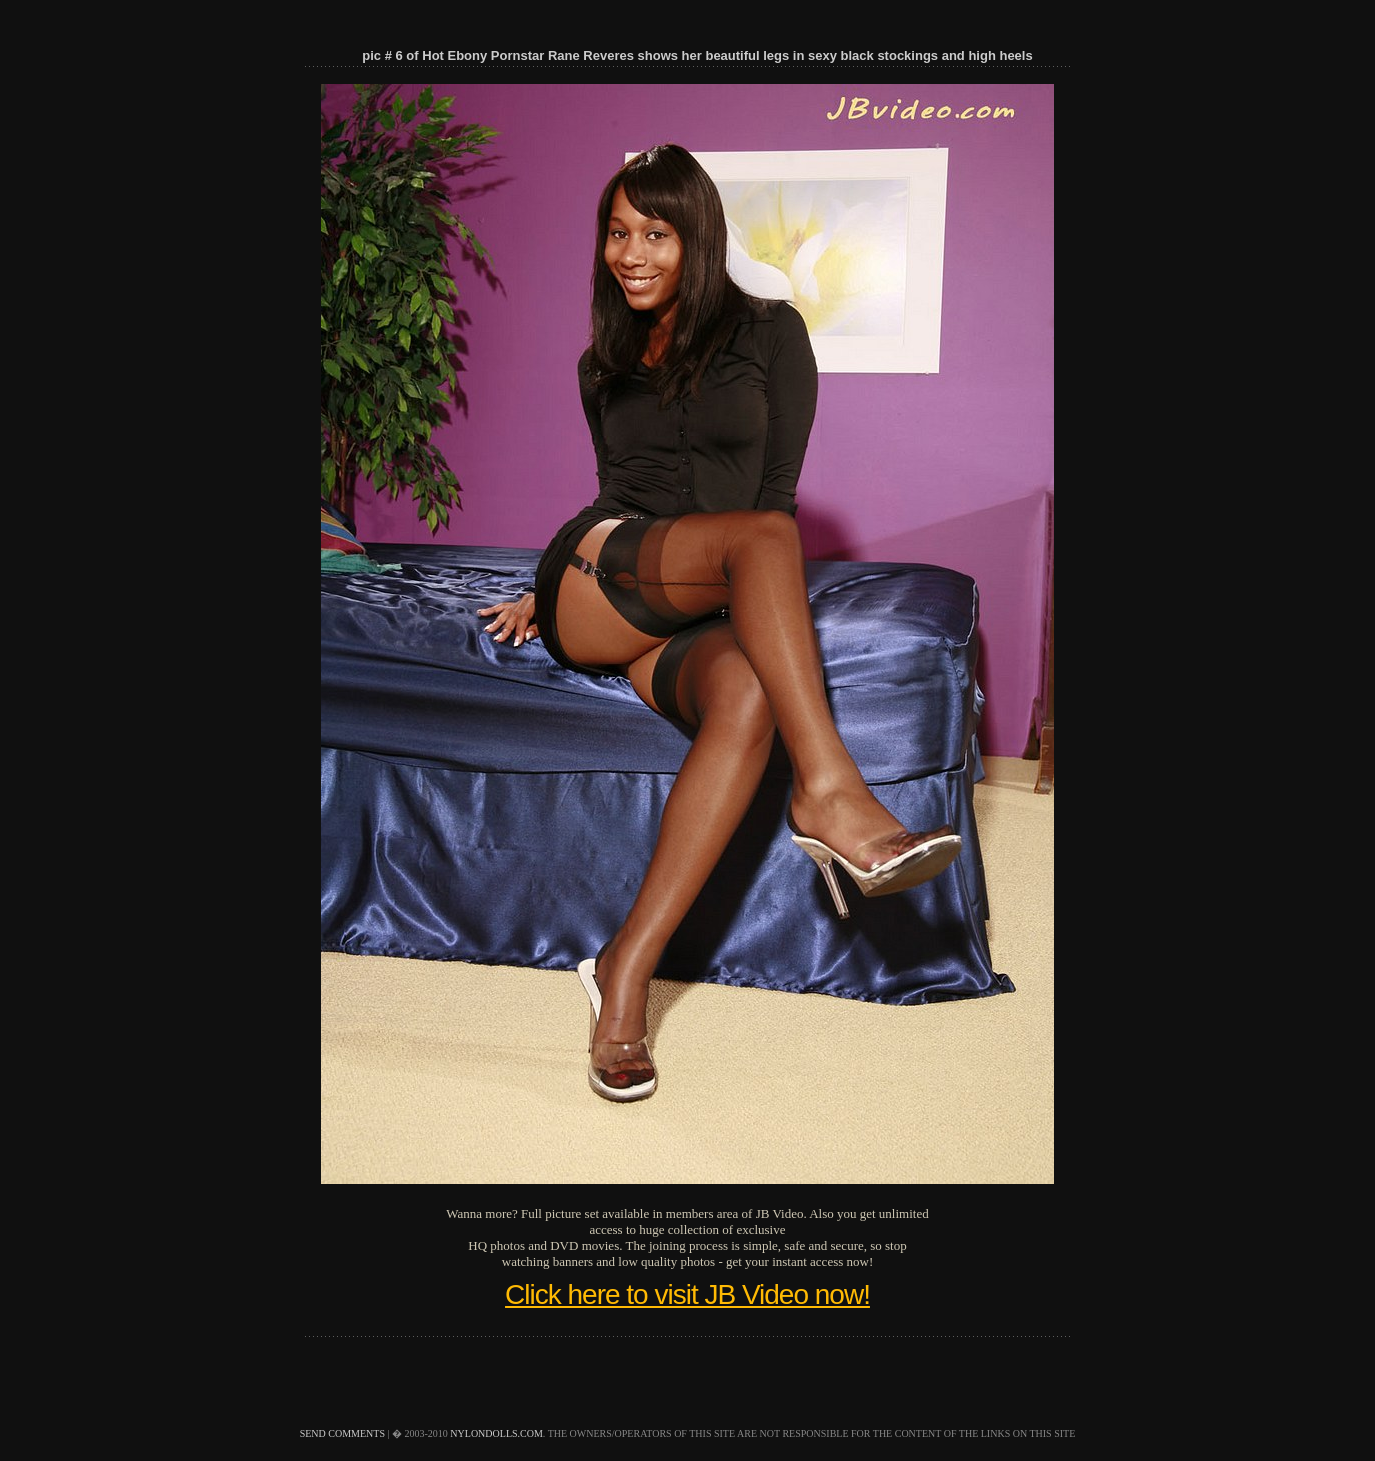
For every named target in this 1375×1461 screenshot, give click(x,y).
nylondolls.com (496, 1433)
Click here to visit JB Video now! (687, 1294)
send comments (342, 1433)
